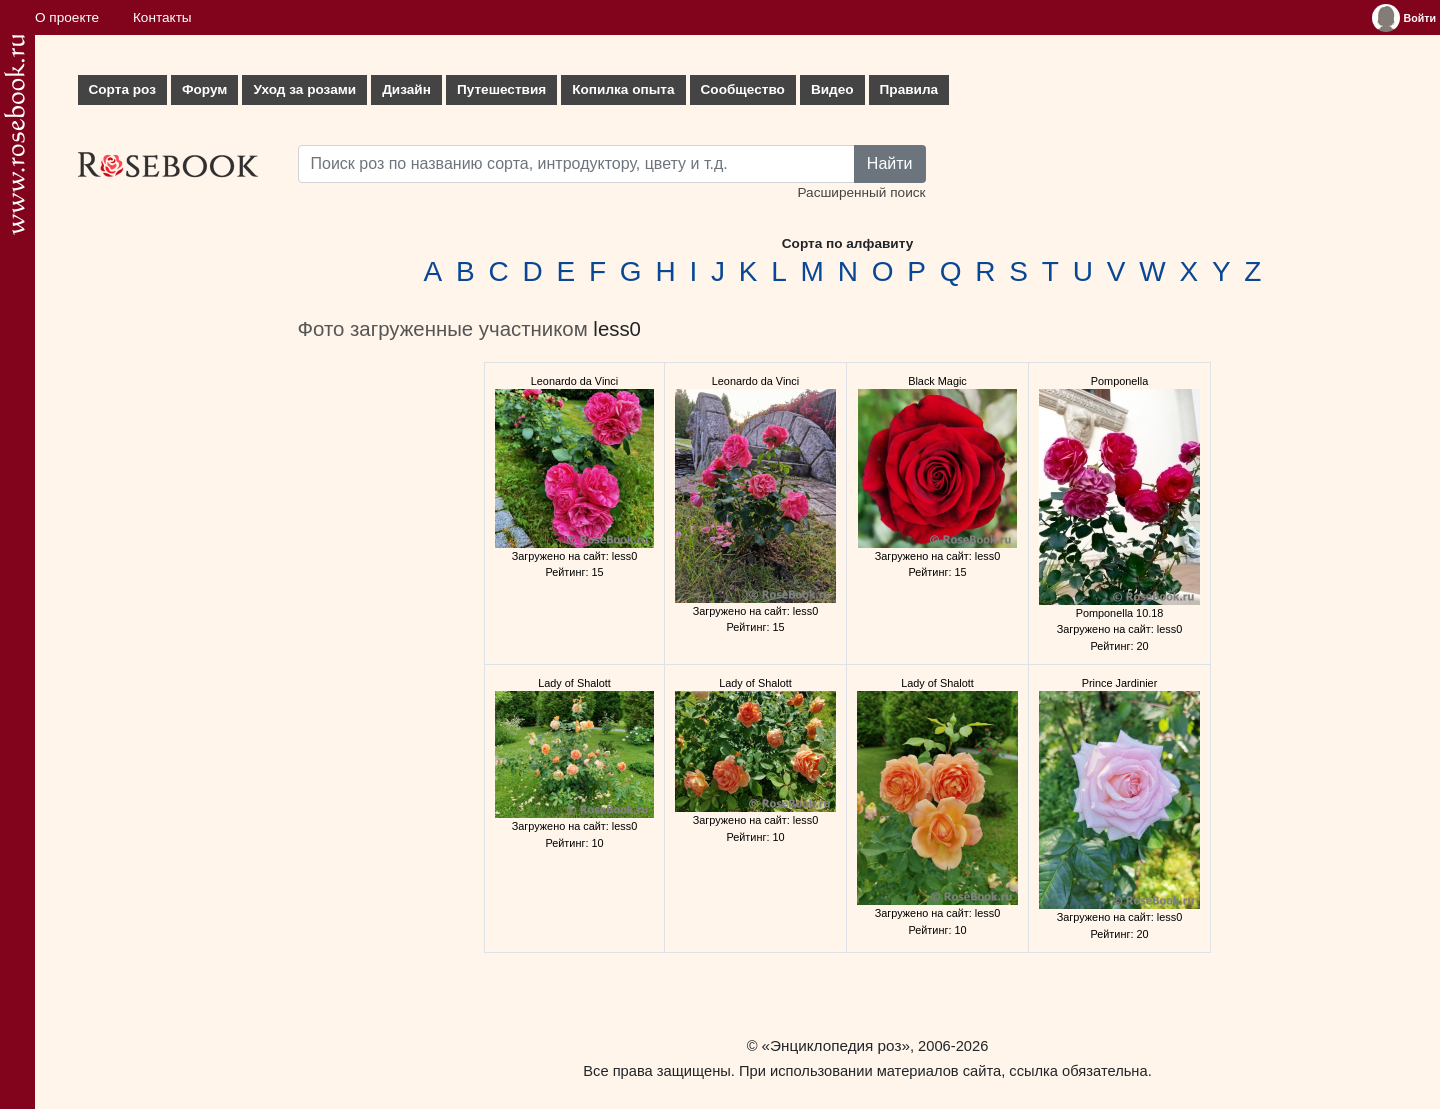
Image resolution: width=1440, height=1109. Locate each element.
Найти (890, 163)
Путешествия (501, 89)
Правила (909, 89)
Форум (204, 89)
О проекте (67, 17)
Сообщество (743, 89)
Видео (832, 89)
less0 (617, 329)
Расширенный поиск (861, 192)
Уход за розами (304, 89)
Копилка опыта (623, 89)
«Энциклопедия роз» (836, 1045)
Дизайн (406, 89)
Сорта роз (122, 89)
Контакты (162, 17)
